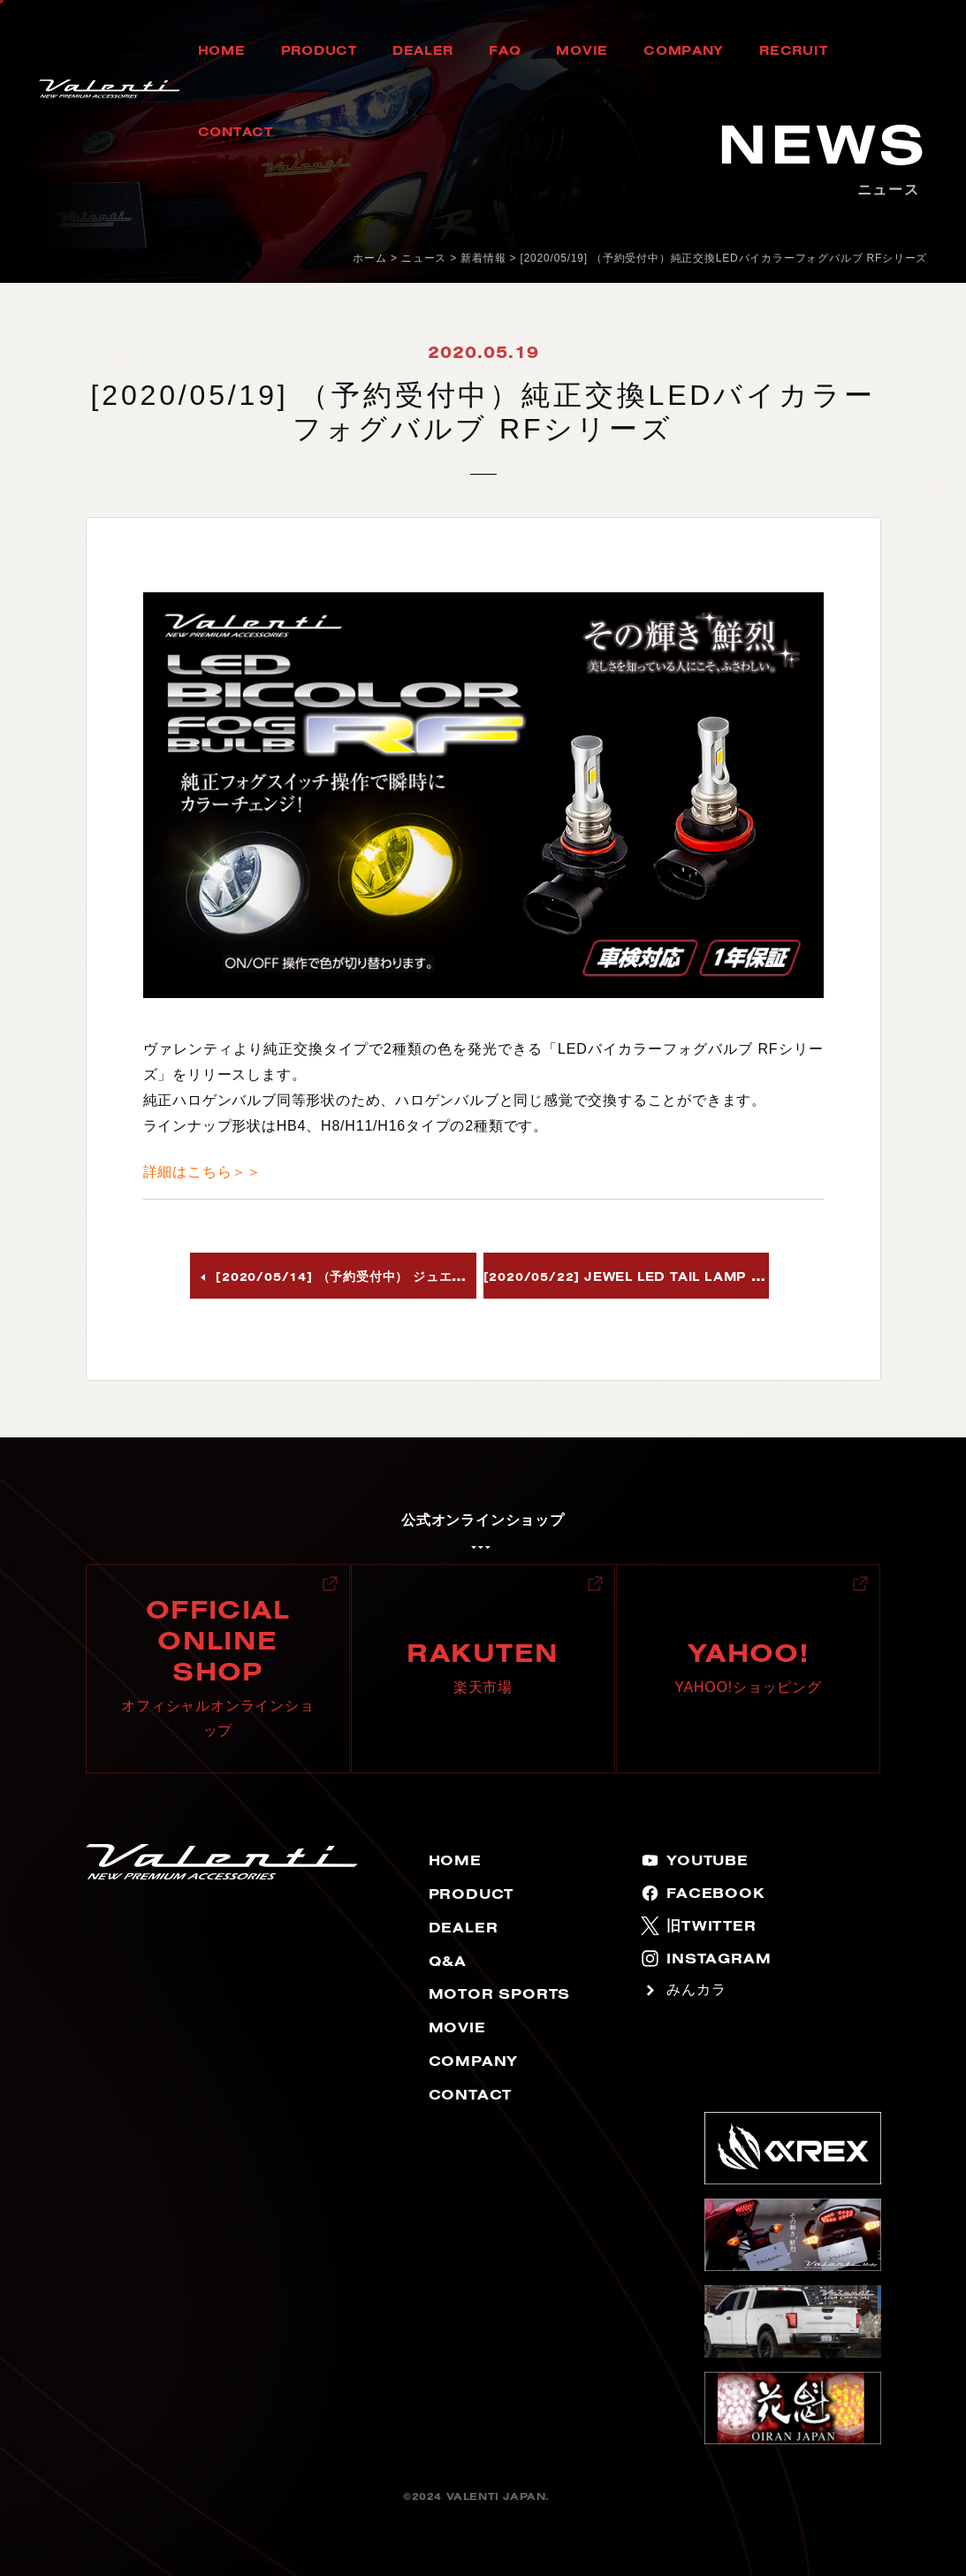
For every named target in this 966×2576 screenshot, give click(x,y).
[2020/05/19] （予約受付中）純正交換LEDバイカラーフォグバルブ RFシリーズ (724, 258)
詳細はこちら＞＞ (202, 1171)
